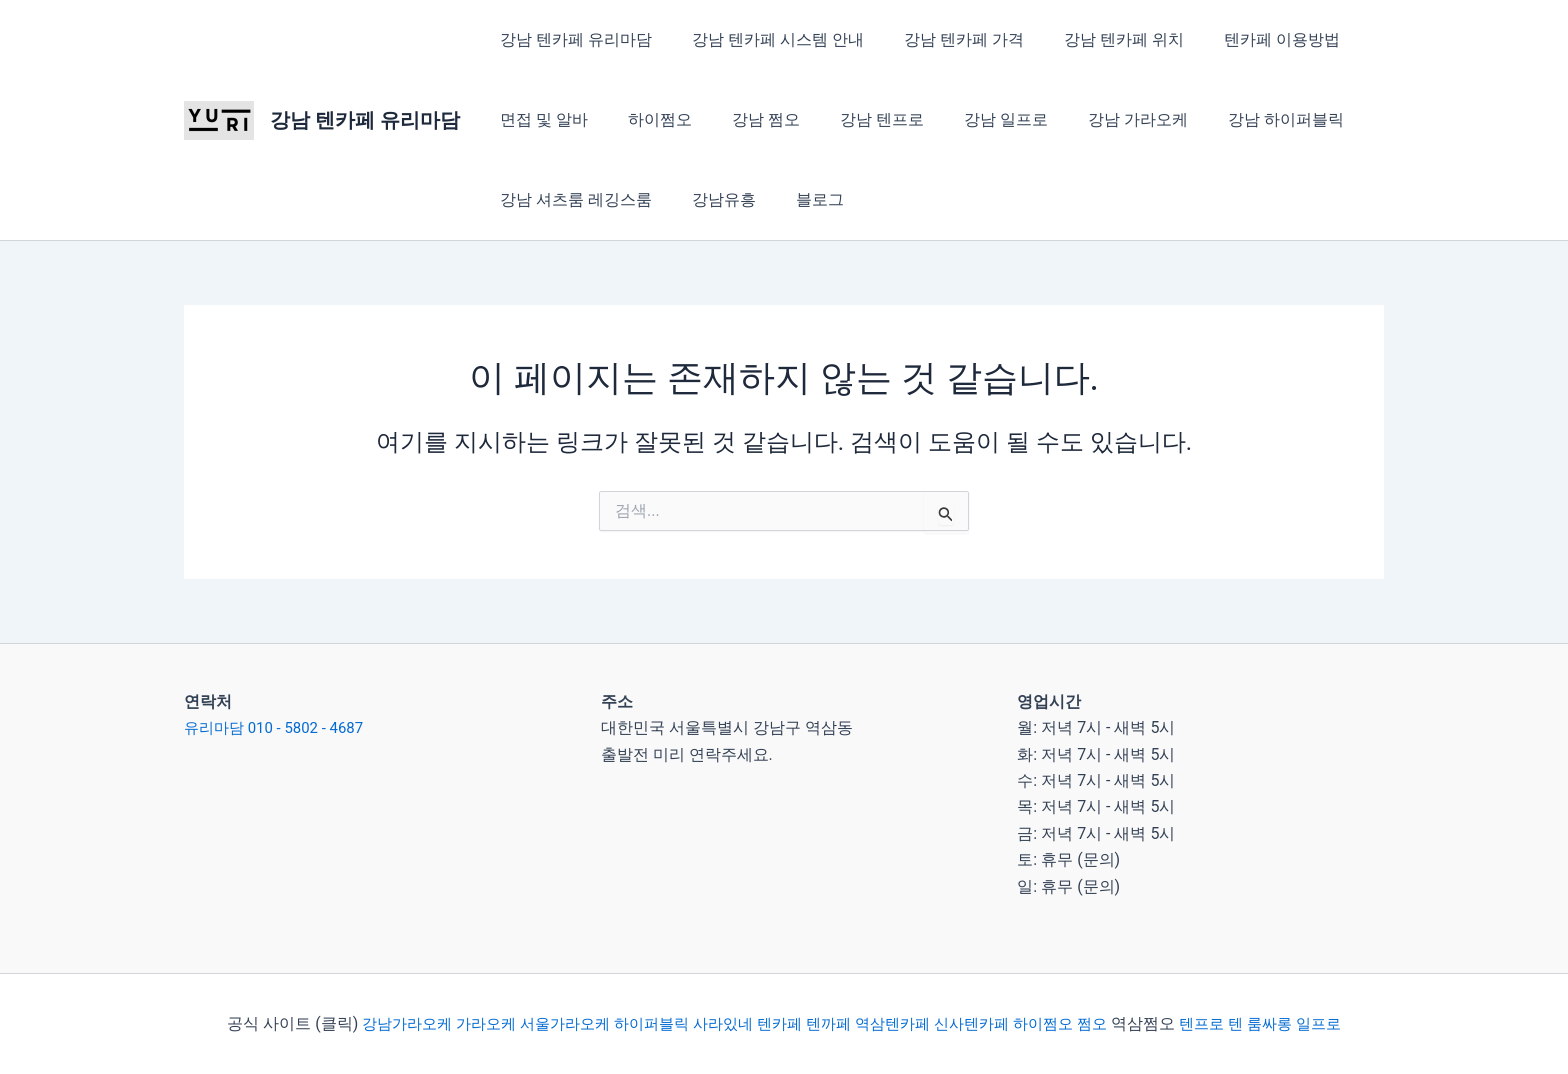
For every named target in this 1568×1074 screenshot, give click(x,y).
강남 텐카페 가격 (944, 39)
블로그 (800, 199)
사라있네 (718, 1023)
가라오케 (466, 1023)
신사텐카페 (981, 1023)
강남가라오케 (382, 1023)
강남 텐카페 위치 (1096, 39)
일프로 (1345, 1023)
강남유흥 (712, 199)
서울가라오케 (550, 1023)
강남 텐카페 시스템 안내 (766, 39)
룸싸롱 (1293, 1023)
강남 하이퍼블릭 (1234, 119)
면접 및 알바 (540, 119)
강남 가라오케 (1094, 119)
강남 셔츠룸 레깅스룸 (572, 199)
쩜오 (1109, 1023)
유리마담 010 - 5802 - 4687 (280, 727)
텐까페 (830, 1023)
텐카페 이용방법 (1246, 39)
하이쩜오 (648, 119)
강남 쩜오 (746, 119)
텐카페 (778, 1023)
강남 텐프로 (854, 119)
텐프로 (1221, 1023)
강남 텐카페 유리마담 (365, 120)
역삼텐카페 (897, 1023)
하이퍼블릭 (640, 1023)
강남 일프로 (970, 119)
